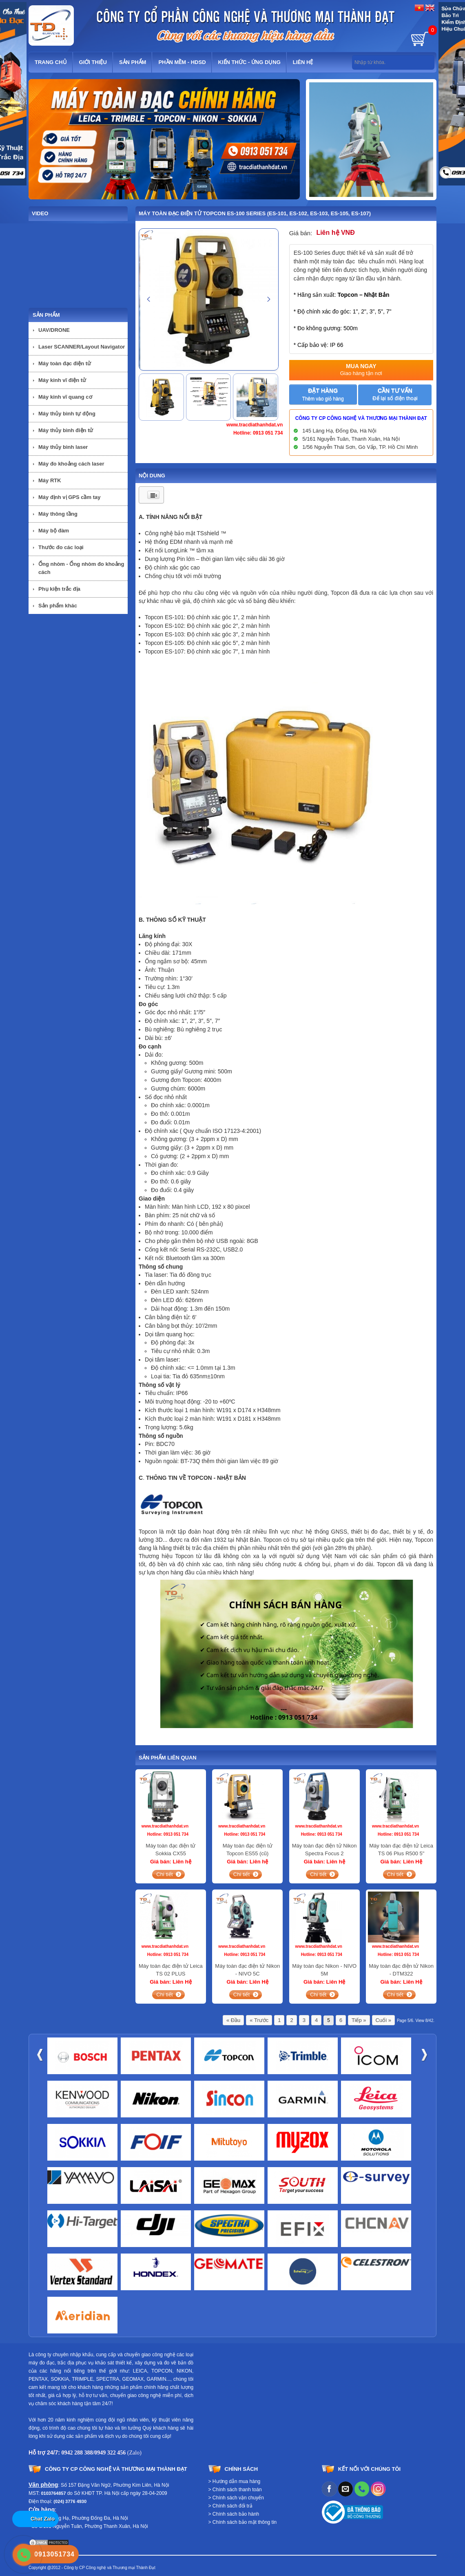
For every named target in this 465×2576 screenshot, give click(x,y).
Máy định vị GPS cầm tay (69, 497)
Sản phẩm (132, 62)
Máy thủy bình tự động (66, 414)
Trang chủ (51, 62)
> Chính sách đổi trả (230, 2506)
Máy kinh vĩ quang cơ (65, 397)
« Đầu (233, 2020)
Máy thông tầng (58, 514)
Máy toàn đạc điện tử (64, 363)
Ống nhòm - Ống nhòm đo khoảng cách (81, 568)
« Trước (259, 2020)
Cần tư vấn (394, 394)
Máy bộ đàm (53, 531)
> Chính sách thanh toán (235, 2489)
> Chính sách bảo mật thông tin (242, 2522)
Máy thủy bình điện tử (65, 430)
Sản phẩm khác (57, 606)
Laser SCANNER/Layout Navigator (81, 347)
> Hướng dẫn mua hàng (234, 2481)
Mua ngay (361, 370)
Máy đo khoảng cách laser (71, 464)
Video (40, 213)
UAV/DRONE (54, 330)
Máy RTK (49, 480)
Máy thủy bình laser (63, 447)
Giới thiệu (93, 62)
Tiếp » (359, 2020)
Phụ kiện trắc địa (59, 589)
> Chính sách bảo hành (233, 2514)
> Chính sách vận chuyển (236, 2498)
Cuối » (383, 2020)
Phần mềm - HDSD (182, 62)
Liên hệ (303, 62)
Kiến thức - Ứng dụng (249, 62)
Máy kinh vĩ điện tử (62, 380)
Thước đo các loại (61, 547)
